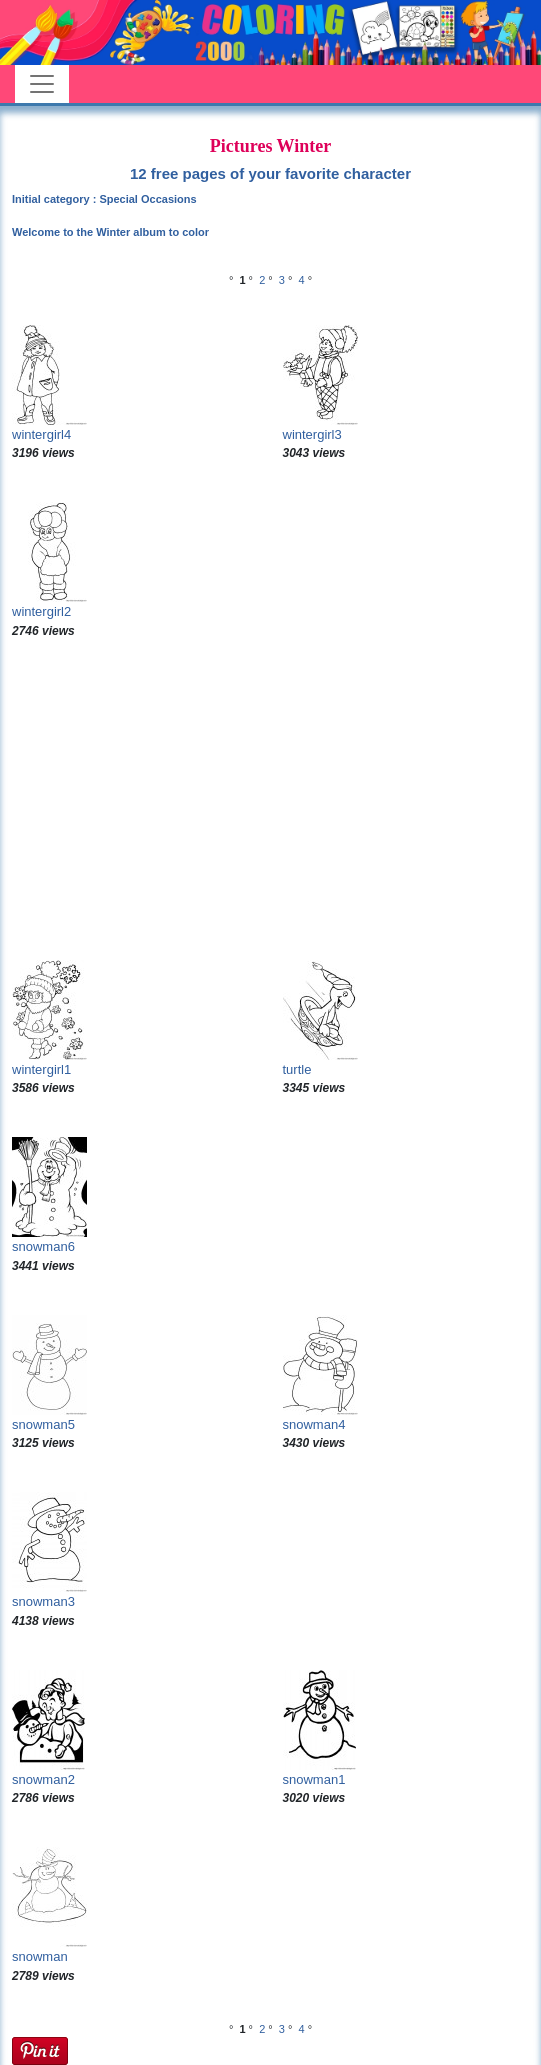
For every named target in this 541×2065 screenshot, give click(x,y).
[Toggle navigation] (42, 84)
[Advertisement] (270, 800)
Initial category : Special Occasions (104, 199)
